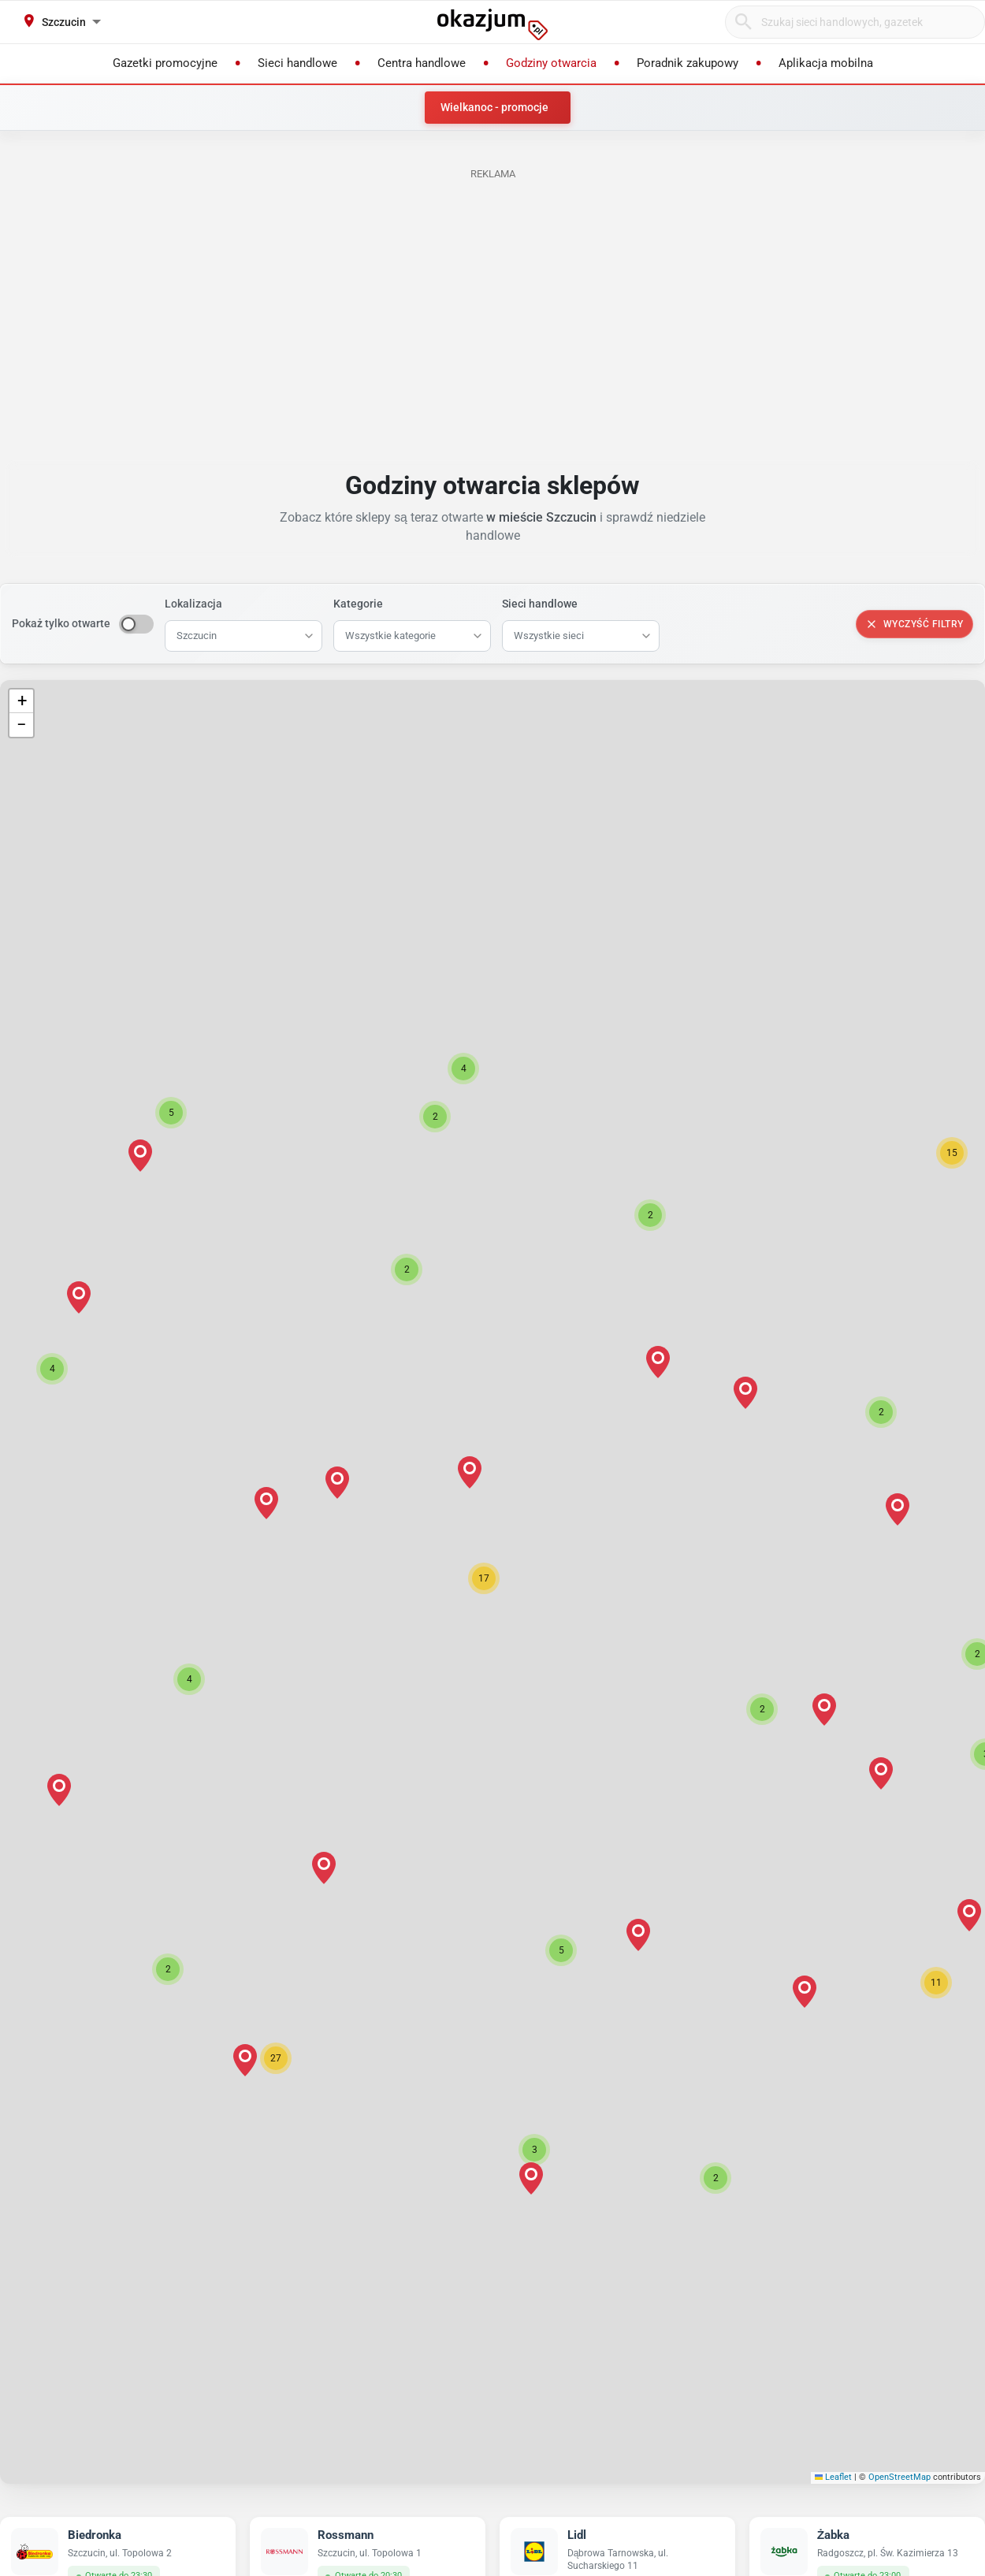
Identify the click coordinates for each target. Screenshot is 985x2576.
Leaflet (834, 2477)
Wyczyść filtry (914, 624)
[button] (484, 1578)
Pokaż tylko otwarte (61, 623)
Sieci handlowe (540, 603)
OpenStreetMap (899, 2477)
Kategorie (358, 603)
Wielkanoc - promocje (494, 107)
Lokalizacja (193, 603)
